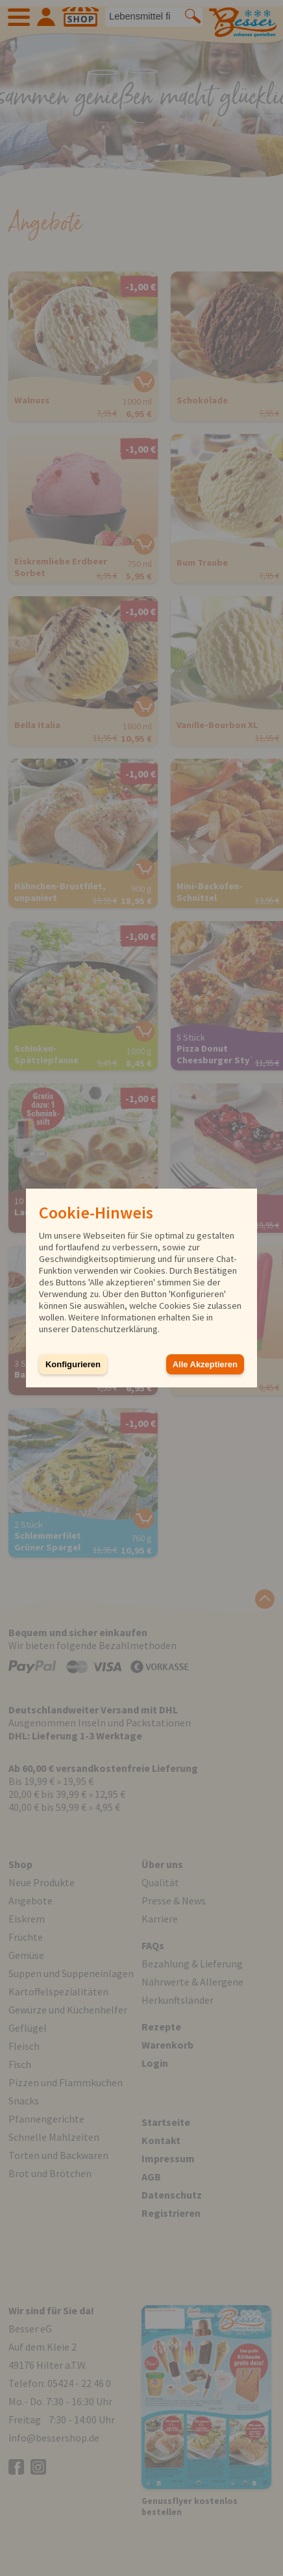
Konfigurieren (73, 1364)
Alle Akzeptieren (205, 1364)
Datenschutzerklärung (114, 1329)
